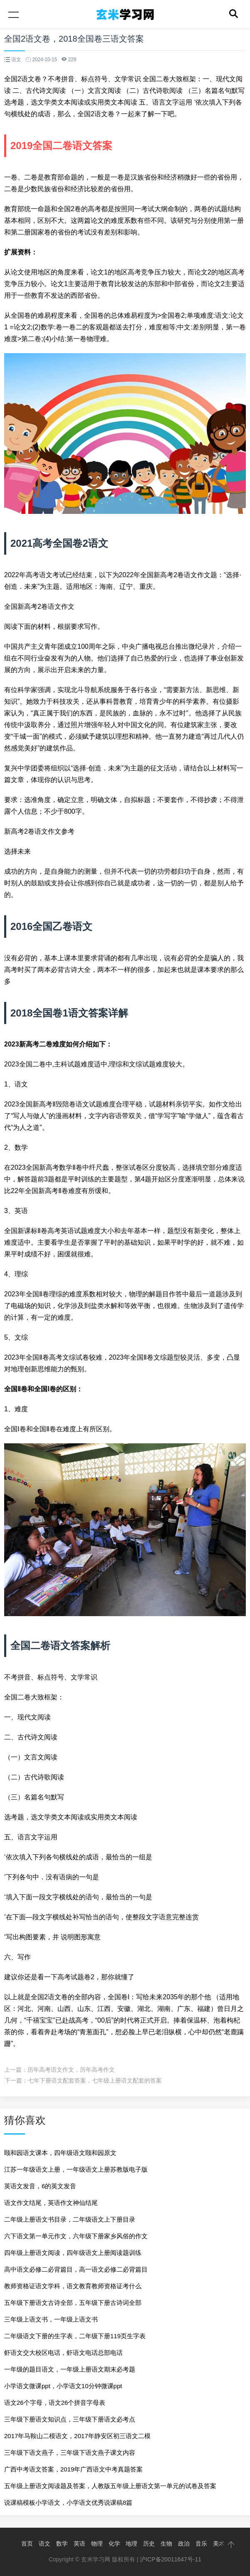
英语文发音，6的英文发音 (40, 2186)
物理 (97, 2543)
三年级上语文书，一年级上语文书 (51, 2319)
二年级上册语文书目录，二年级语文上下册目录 (69, 2219)
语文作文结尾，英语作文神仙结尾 (51, 2202)
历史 (149, 2543)
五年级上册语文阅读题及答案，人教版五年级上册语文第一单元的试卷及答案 (110, 2485)
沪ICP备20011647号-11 (170, 2559)
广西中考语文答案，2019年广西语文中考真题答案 (73, 2469)
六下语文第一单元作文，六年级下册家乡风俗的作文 (76, 2236)
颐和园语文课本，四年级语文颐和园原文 (60, 2152)
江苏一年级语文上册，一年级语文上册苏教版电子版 (76, 2169)
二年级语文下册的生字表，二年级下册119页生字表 (75, 2335)
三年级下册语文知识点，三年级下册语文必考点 (69, 2419)
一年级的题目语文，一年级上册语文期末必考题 (69, 2369)
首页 (27, 2543)
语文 (44, 2543)
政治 (184, 2543)
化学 (114, 2543)
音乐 (201, 2543)
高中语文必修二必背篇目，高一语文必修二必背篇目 (76, 2269)
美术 (219, 2543)
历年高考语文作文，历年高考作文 (71, 2069)
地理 (131, 2543)
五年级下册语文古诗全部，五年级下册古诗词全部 (72, 2302)
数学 (62, 2543)
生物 (166, 2543)
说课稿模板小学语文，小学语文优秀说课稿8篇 (68, 2502)
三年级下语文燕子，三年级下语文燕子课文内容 (69, 2452)
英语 (79, 2543)
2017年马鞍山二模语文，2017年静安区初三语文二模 (77, 2435)
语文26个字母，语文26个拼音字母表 (54, 2402)
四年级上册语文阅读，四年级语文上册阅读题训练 (72, 2252)
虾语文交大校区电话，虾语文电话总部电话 (63, 2352)
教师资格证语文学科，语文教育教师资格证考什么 (72, 2286)
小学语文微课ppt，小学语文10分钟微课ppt (63, 2385)
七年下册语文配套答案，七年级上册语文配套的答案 (95, 2080)
